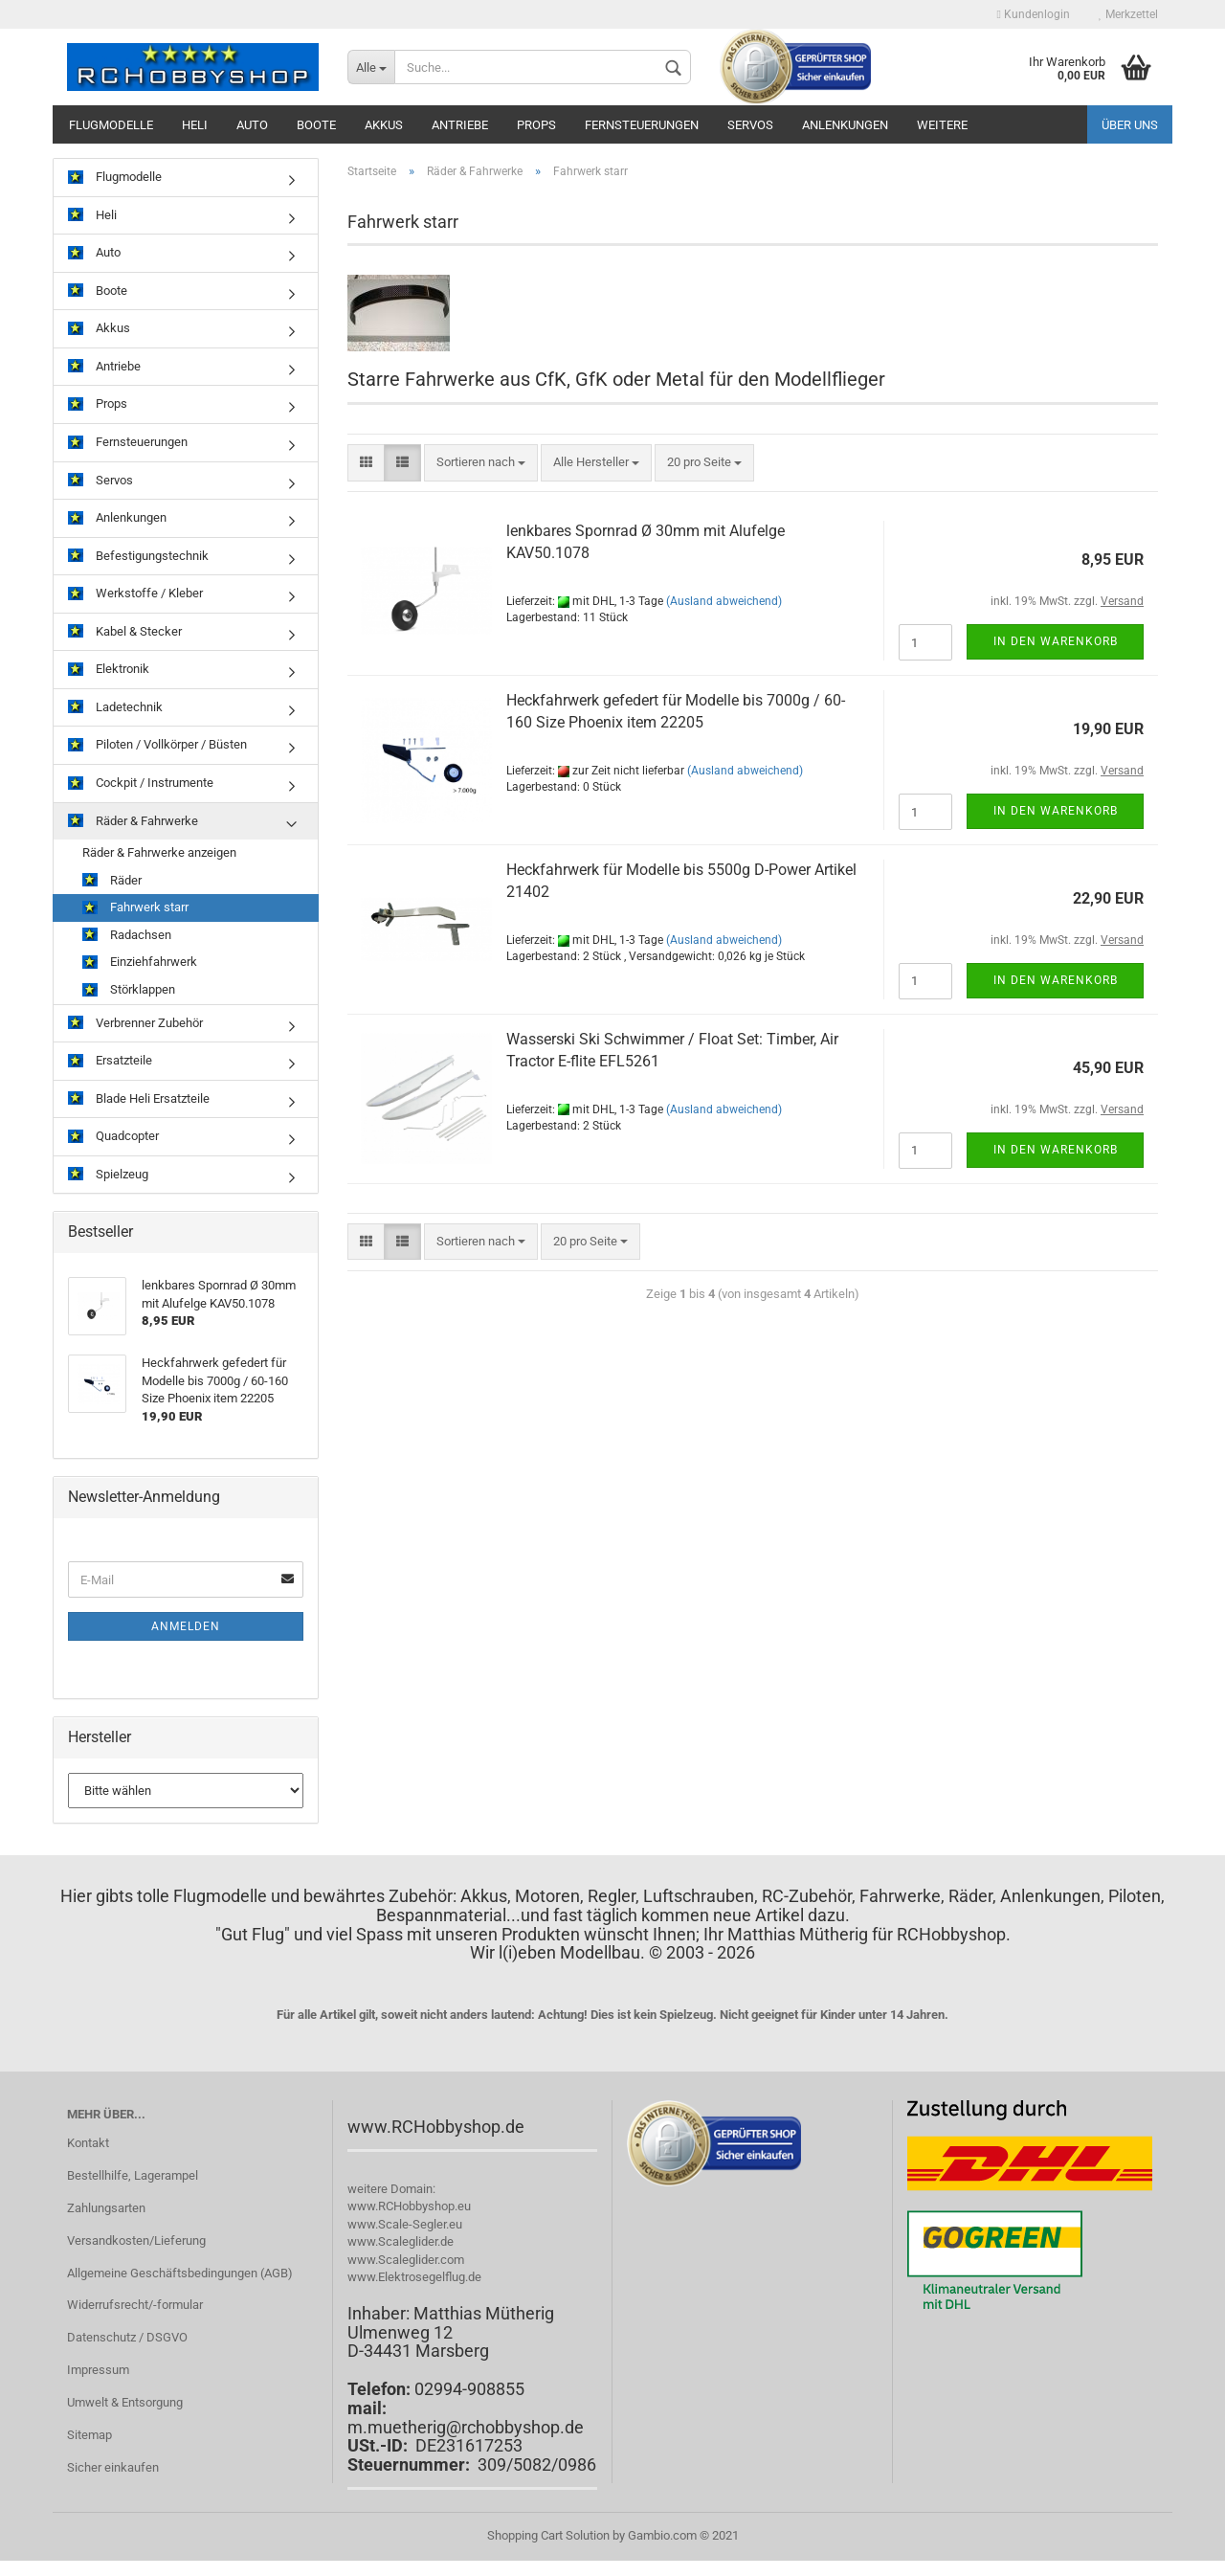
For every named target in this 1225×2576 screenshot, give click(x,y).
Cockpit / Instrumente (140, 783)
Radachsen (126, 936)
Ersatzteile (110, 1061)
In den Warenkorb (1055, 641)
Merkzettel (1128, 14)
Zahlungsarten (106, 2208)
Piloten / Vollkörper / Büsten (157, 745)
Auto (252, 125)
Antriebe (460, 125)
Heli (195, 125)
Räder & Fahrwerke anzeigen (159, 852)
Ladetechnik (115, 708)
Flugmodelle (111, 125)
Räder (112, 881)
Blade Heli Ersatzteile (139, 1099)
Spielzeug (108, 1175)
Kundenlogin (1033, 14)
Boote (316, 125)
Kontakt (88, 2143)
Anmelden (185, 1626)
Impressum (98, 2370)
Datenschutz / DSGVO (127, 2337)
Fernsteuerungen (642, 125)
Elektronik (108, 669)
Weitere (942, 125)
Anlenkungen (845, 125)
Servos (750, 125)
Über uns (1130, 125)
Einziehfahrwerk (139, 962)
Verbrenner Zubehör (135, 1024)
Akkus (384, 125)
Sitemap (89, 2435)
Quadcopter (113, 1137)
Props (536, 125)
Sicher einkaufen (113, 2467)
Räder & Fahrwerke (133, 822)
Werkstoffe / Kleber (135, 594)
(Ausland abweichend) (724, 601)
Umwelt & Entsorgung (125, 2402)
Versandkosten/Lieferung (136, 2240)
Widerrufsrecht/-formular (135, 2304)
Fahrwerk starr (135, 908)
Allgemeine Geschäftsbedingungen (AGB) (180, 2273)
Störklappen (128, 990)
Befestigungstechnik (138, 557)
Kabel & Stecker (125, 632)
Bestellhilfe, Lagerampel (132, 2175)
